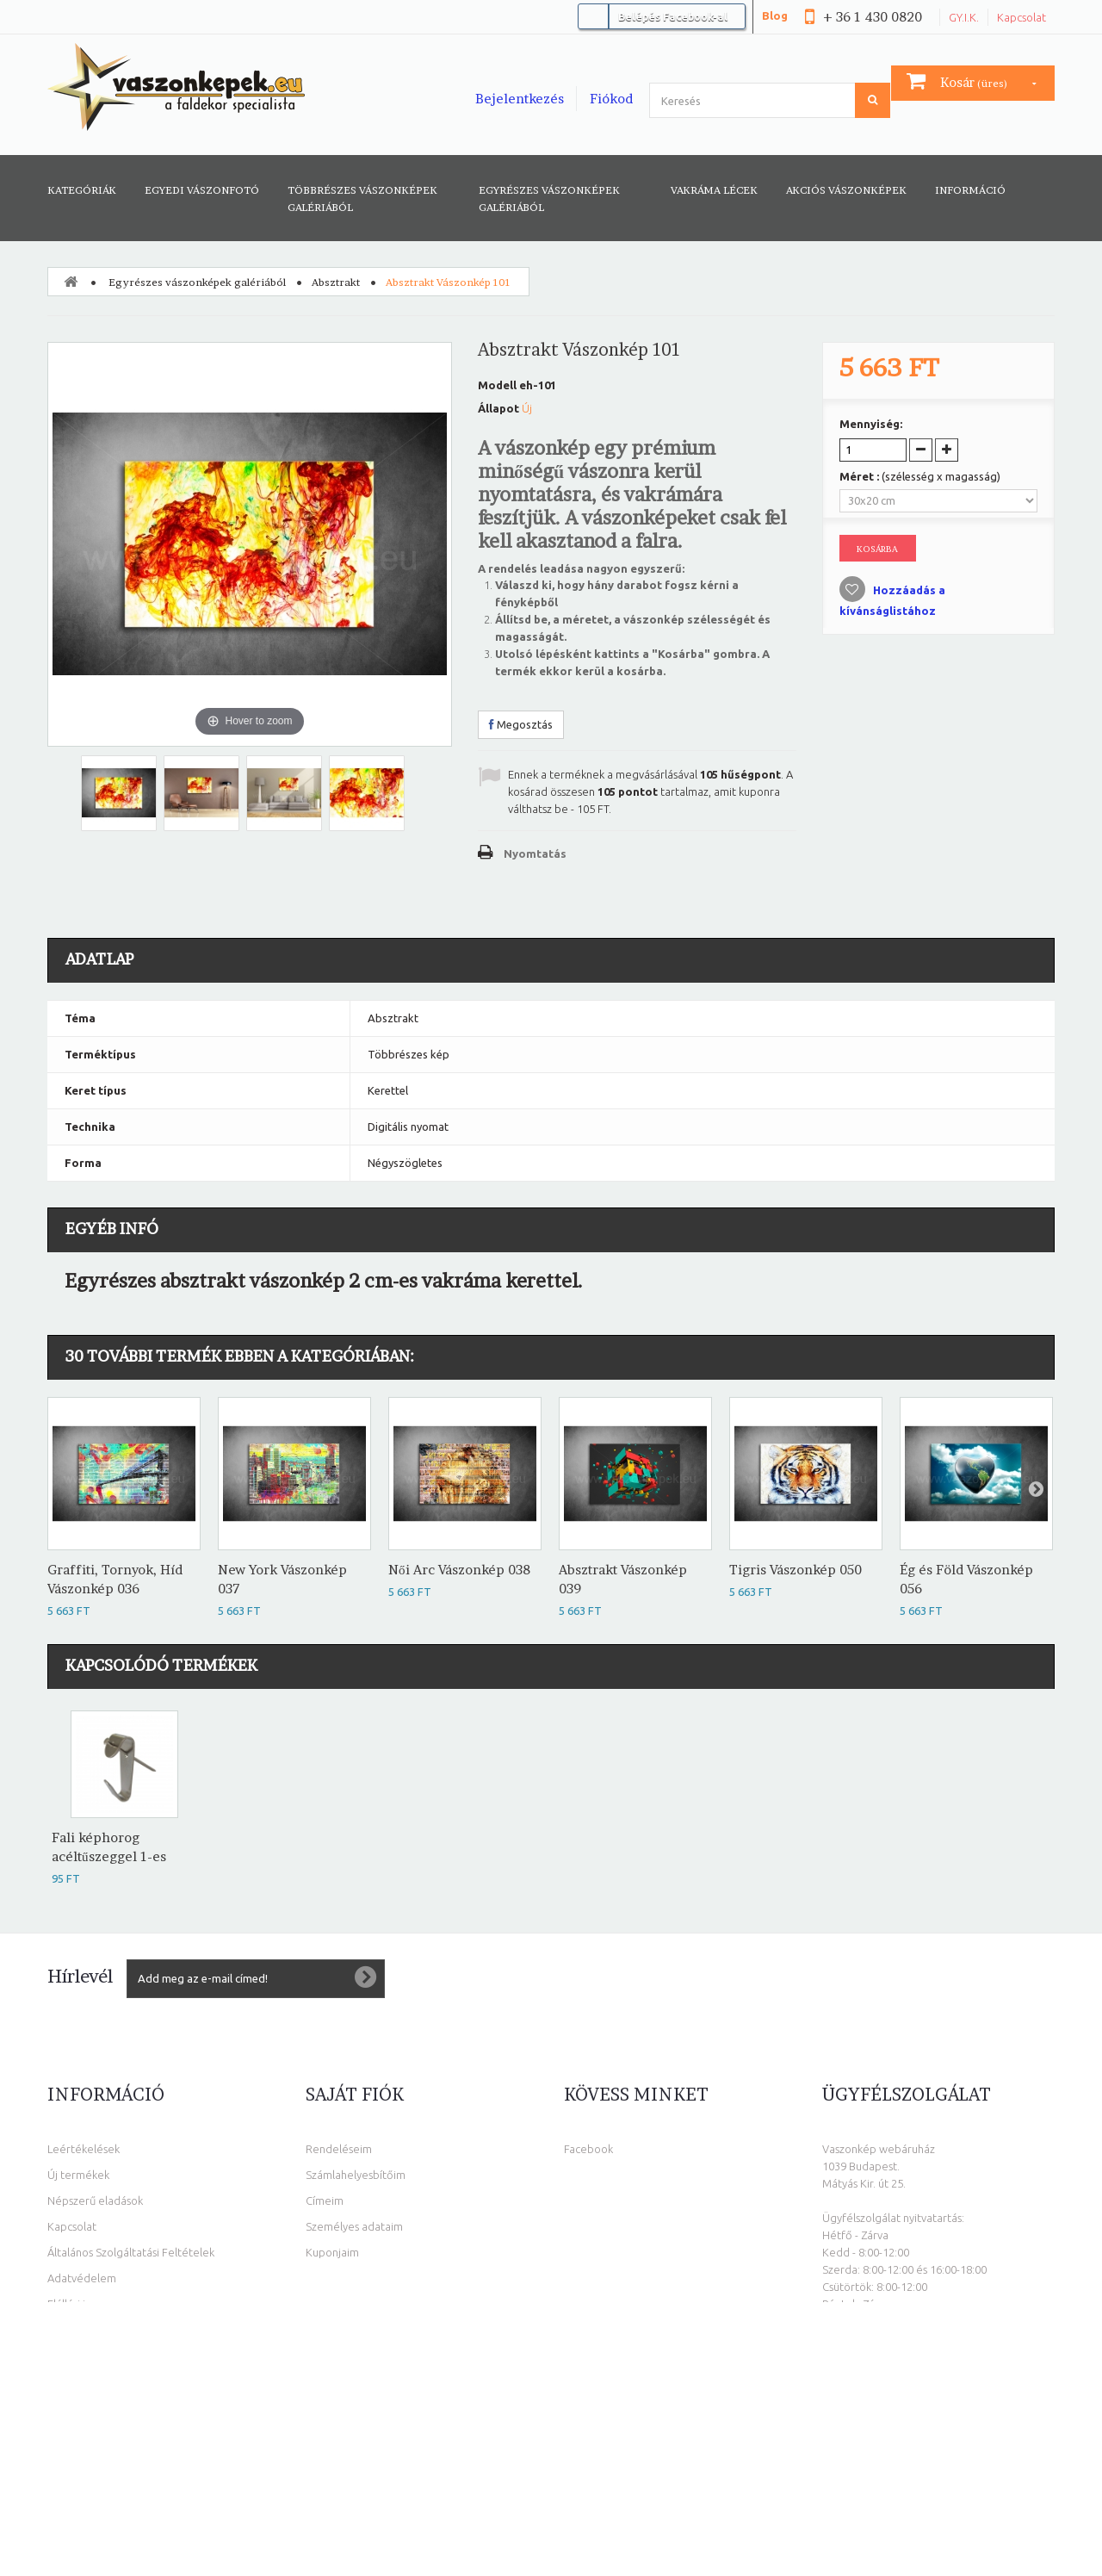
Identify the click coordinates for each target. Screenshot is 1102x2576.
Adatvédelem (81, 2278)
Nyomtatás (535, 853)
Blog (775, 15)
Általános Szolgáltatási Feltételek (130, 2252)
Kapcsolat (1021, 17)
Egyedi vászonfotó (202, 189)
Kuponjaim (332, 2252)
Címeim (325, 2200)
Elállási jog (73, 2304)
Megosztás (521, 724)
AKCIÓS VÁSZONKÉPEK (846, 189)
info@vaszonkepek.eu (920, 2428)
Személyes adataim (354, 2226)
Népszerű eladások (95, 2200)
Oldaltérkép (78, 2330)
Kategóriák (81, 189)
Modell (497, 385)
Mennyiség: (870, 424)
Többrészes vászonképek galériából (362, 198)
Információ (970, 189)
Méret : (919, 476)
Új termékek (78, 2175)
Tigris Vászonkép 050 (795, 1569)
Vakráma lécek (714, 189)
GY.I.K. (964, 17)
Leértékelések (83, 2149)
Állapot (498, 408)
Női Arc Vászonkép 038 (459, 1569)
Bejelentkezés (519, 98)
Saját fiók (355, 2094)
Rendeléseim (339, 2149)
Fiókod (611, 98)
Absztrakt (336, 282)
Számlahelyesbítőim (356, 2175)
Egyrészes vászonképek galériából (549, 198)
